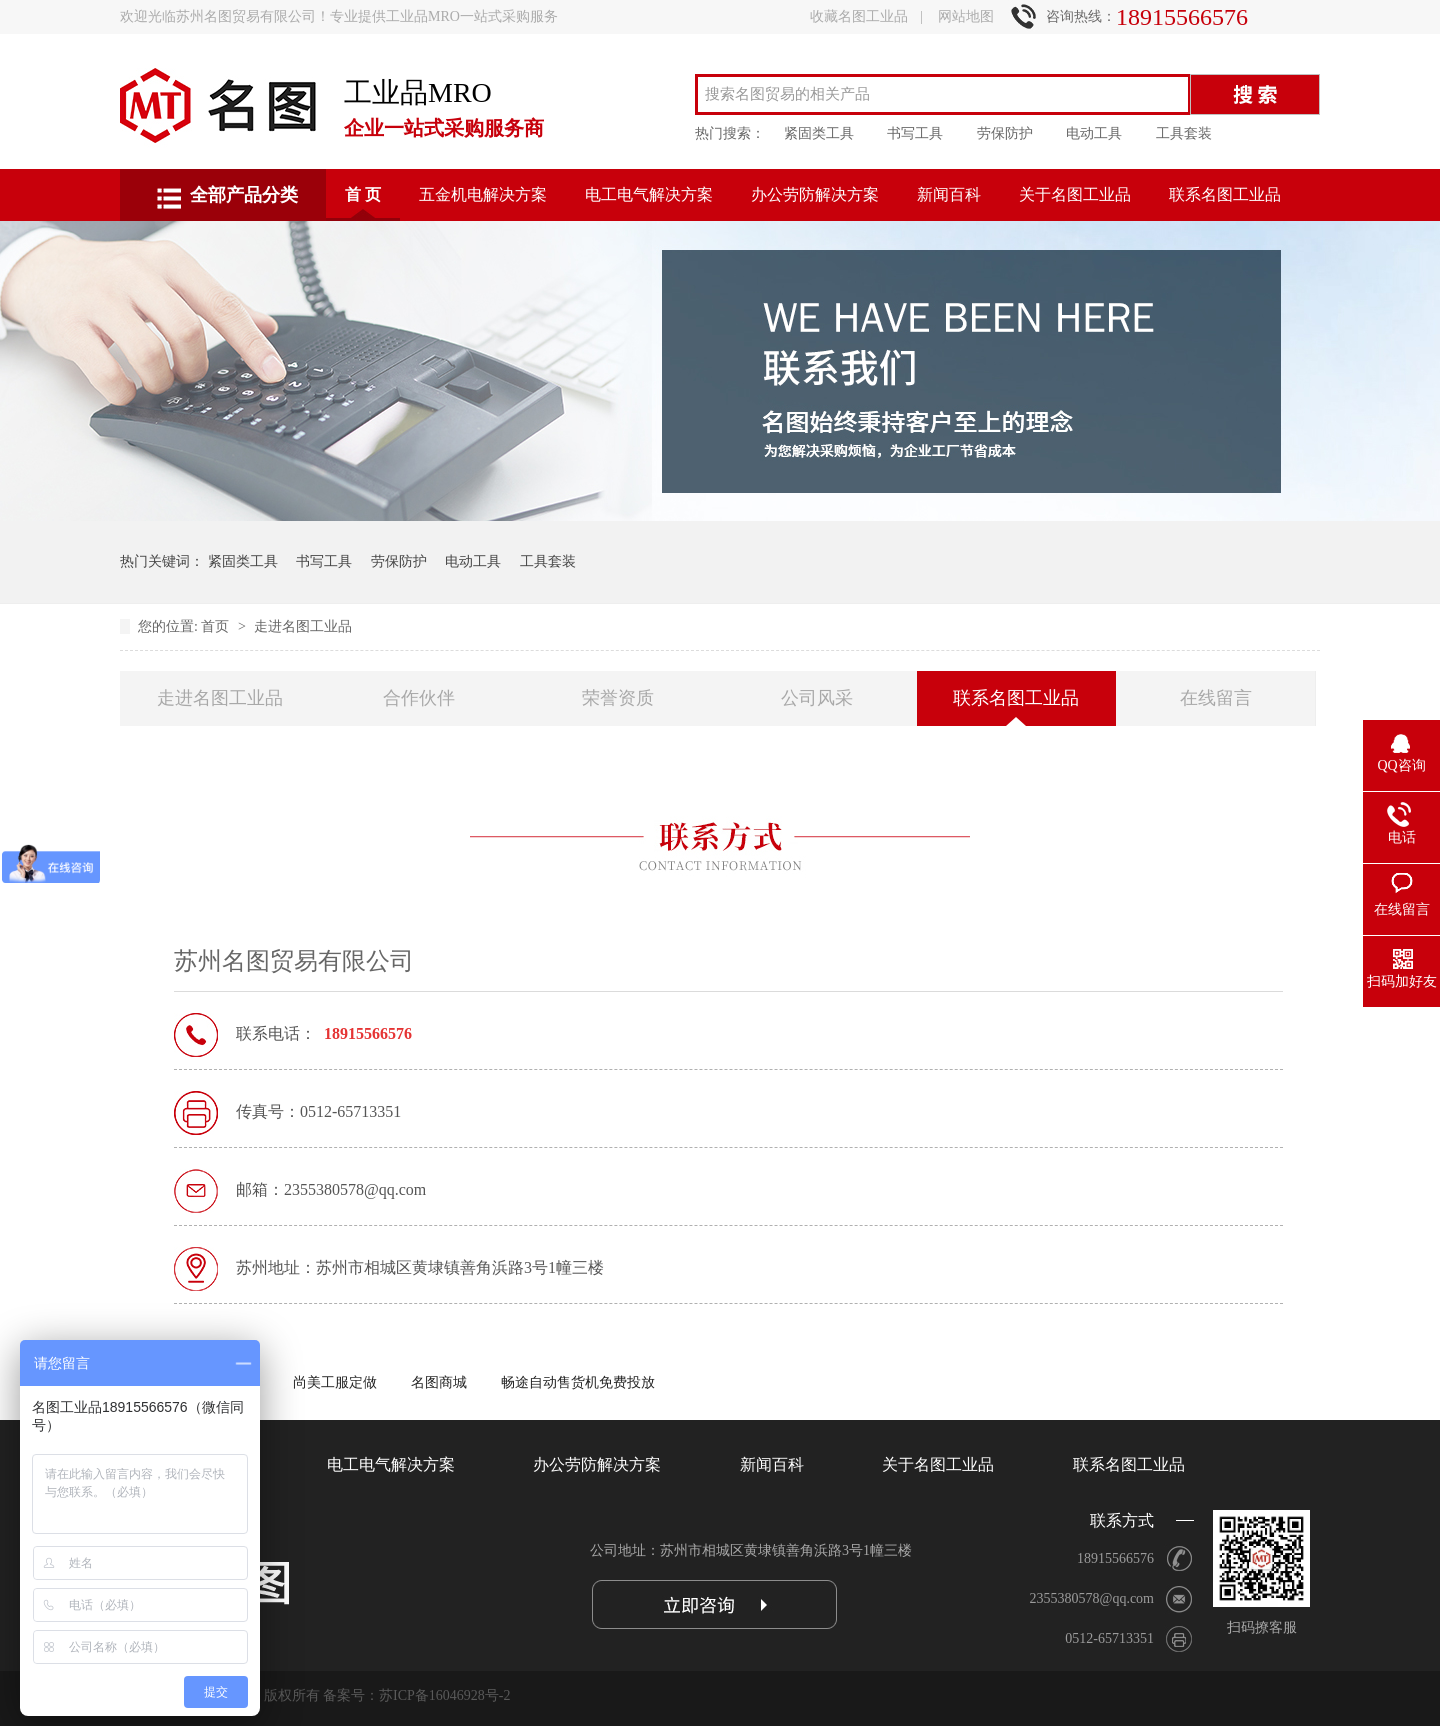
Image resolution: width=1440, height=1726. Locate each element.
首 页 (363, 194)
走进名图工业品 (303, 626)
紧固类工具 (819, 133)
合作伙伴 (419, 698)
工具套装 (1184, 133)
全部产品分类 (244, 195)
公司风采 (817, 698)
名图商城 (439, 1382)
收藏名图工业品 (859, 16)
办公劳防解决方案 (815, 194)
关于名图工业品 (1075, 194)
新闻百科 (949, 194)
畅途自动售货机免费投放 (578, 1382)
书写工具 (915, 133)
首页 (217, 626)
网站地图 (966, 16)
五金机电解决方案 (483, 194)
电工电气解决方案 (649, 194)
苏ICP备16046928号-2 (444, 1695)
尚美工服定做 (335, 1382)
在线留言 (1216, 698)
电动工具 (1094, 133)
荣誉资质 (618, 698)
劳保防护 (1005, 133)
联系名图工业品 (1225, 194)
